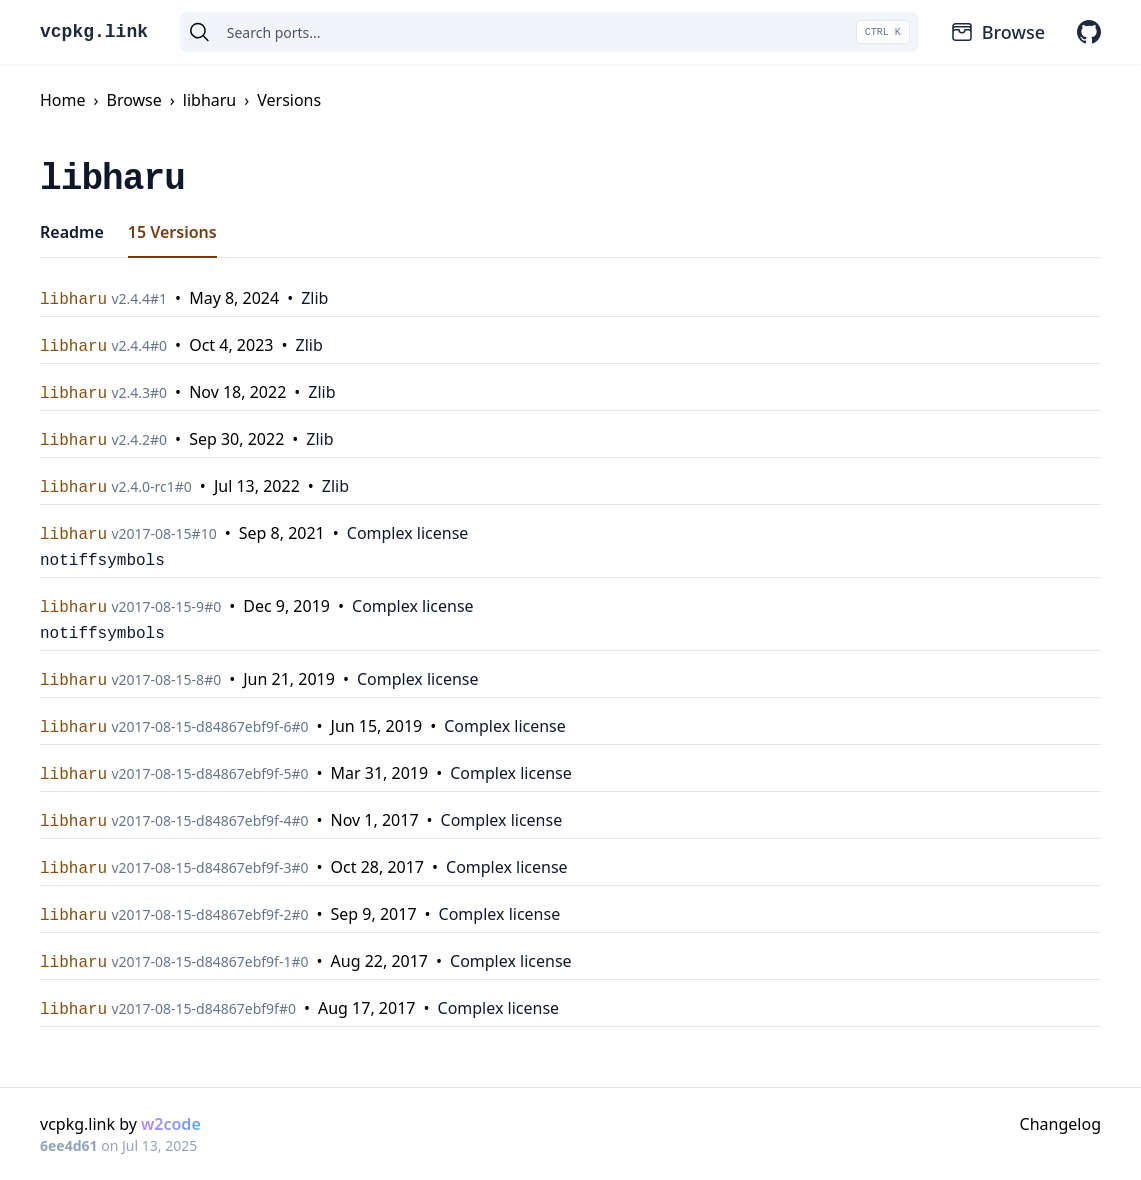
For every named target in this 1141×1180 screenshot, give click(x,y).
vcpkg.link (94, 32)
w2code (171, 1124)
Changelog (1060, 1124)
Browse (997, 32)
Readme (72, 232)
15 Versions (172, 232)
